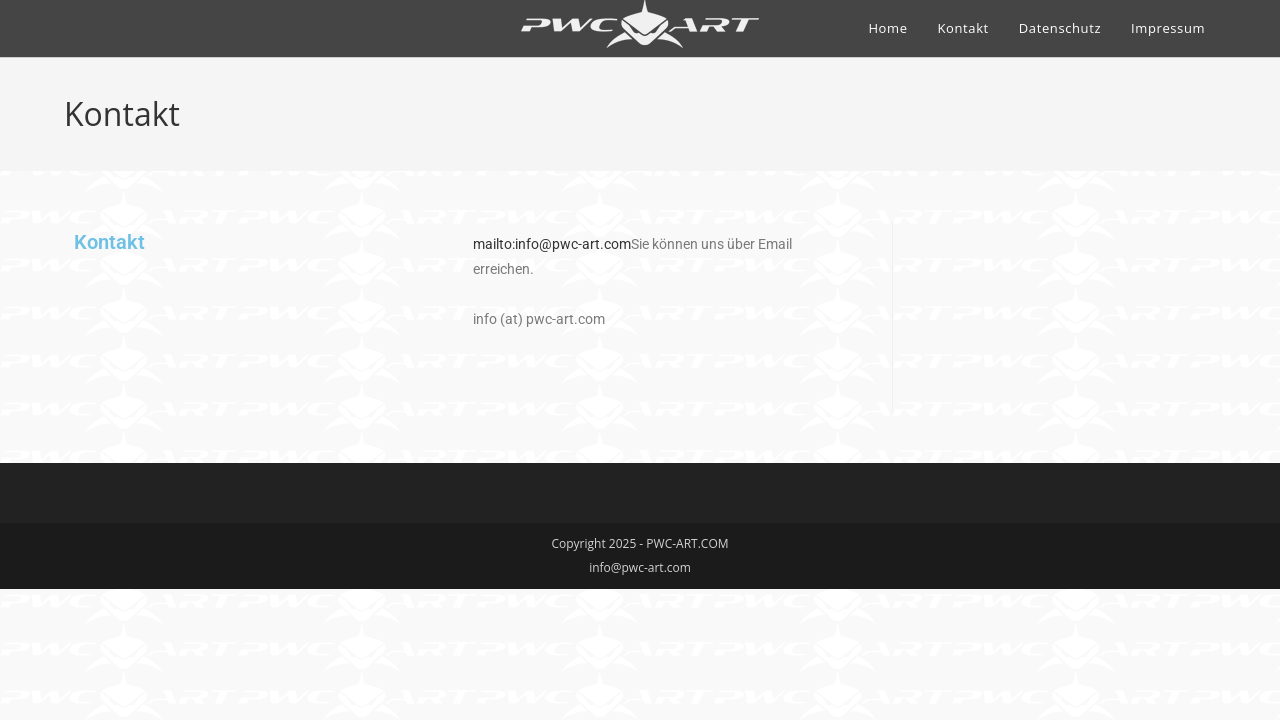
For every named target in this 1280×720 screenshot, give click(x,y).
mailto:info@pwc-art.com (552, 244)
